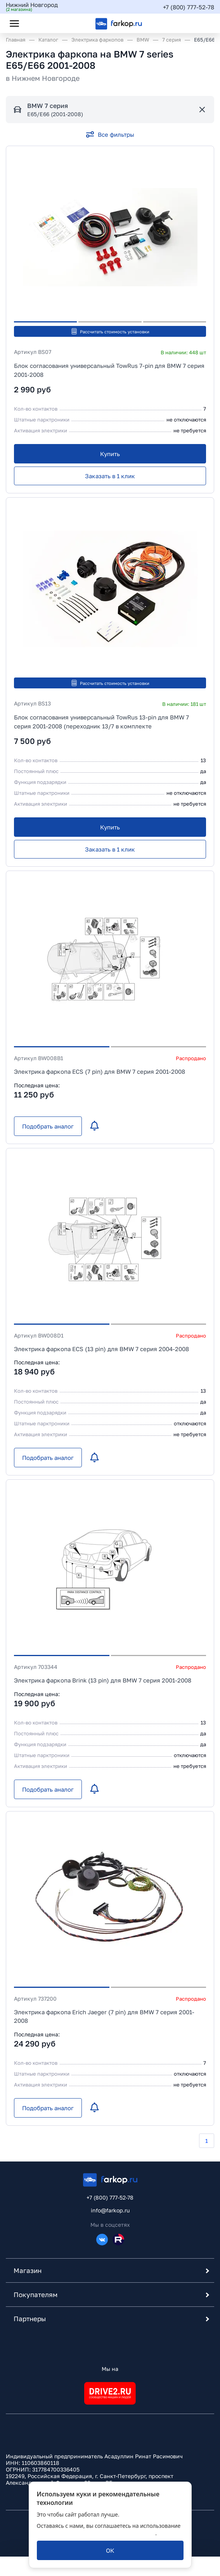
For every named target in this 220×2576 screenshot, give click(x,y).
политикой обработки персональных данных (96, 2533)
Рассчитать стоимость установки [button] (110, 331)
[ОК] (110, 2550)
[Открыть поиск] (35, 23)
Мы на (110, 2368)
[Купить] (110, 453)
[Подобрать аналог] (48, 1126)
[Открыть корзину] (201, 23)
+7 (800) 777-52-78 (188, 6)
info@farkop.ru (110, 2210)
